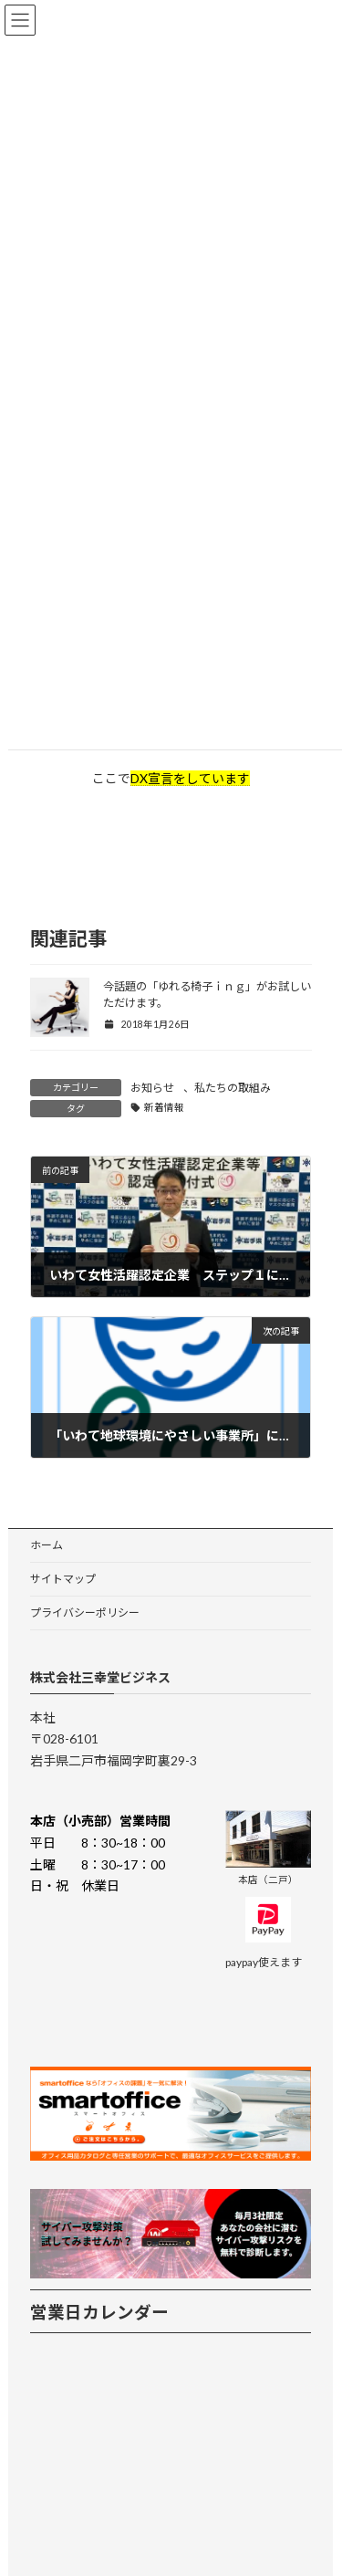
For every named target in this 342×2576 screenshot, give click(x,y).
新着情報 (164, 1107)
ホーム (46, 1545)
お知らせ (152, 1087)
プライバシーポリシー (85, 1612)
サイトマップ (63, 1579)
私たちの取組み (232, 1087)
